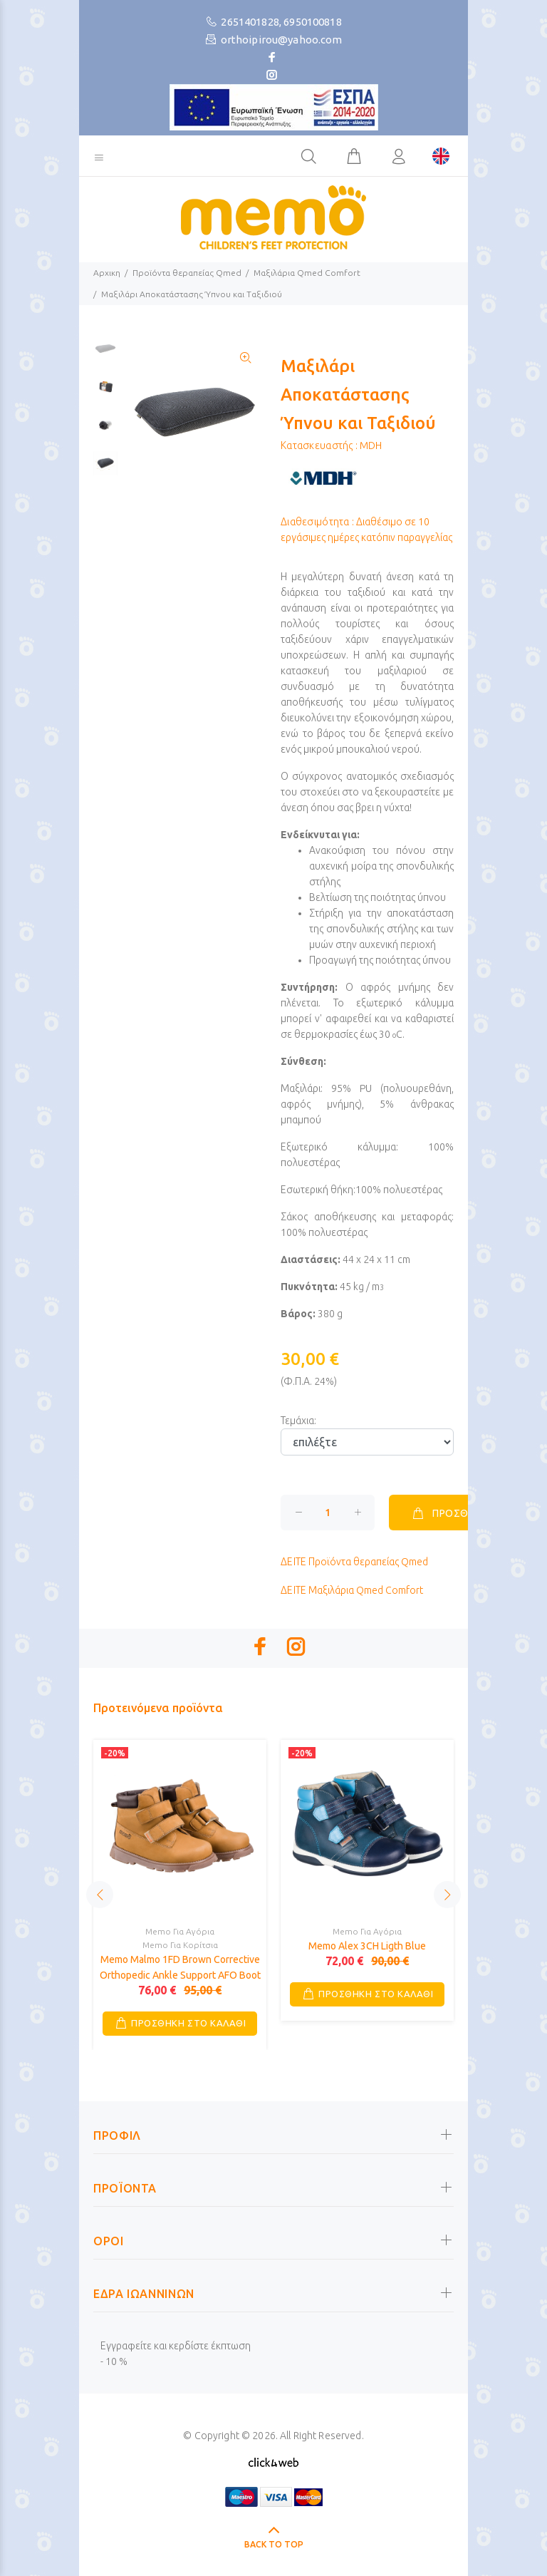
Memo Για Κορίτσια (180, 1944)
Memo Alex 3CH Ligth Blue (367, 1946)
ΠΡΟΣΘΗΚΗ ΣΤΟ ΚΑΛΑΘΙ (188, 2023)
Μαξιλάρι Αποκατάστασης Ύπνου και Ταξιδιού (191, 294)
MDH (371, 445)
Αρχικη (106, 272)
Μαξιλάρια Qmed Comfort (307, 272)
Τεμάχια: (298, 1420)
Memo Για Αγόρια (179, 1931)
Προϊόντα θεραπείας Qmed (186, 272)
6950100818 (312, 22)
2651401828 (250, 22)
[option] (105, 355)
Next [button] (447, 1894)
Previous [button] (99, 1894)
